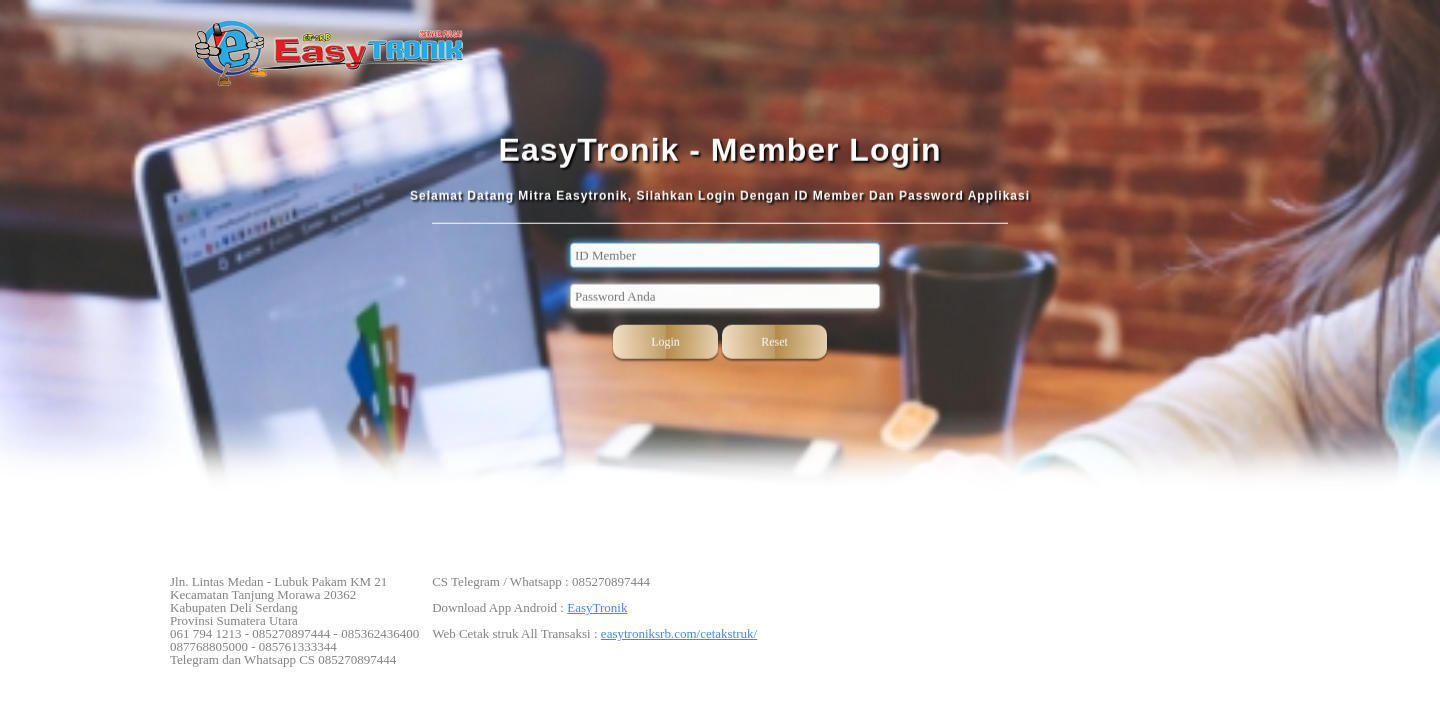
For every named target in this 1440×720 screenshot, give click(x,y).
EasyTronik (597, 607)
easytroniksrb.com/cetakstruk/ (679, 633)
